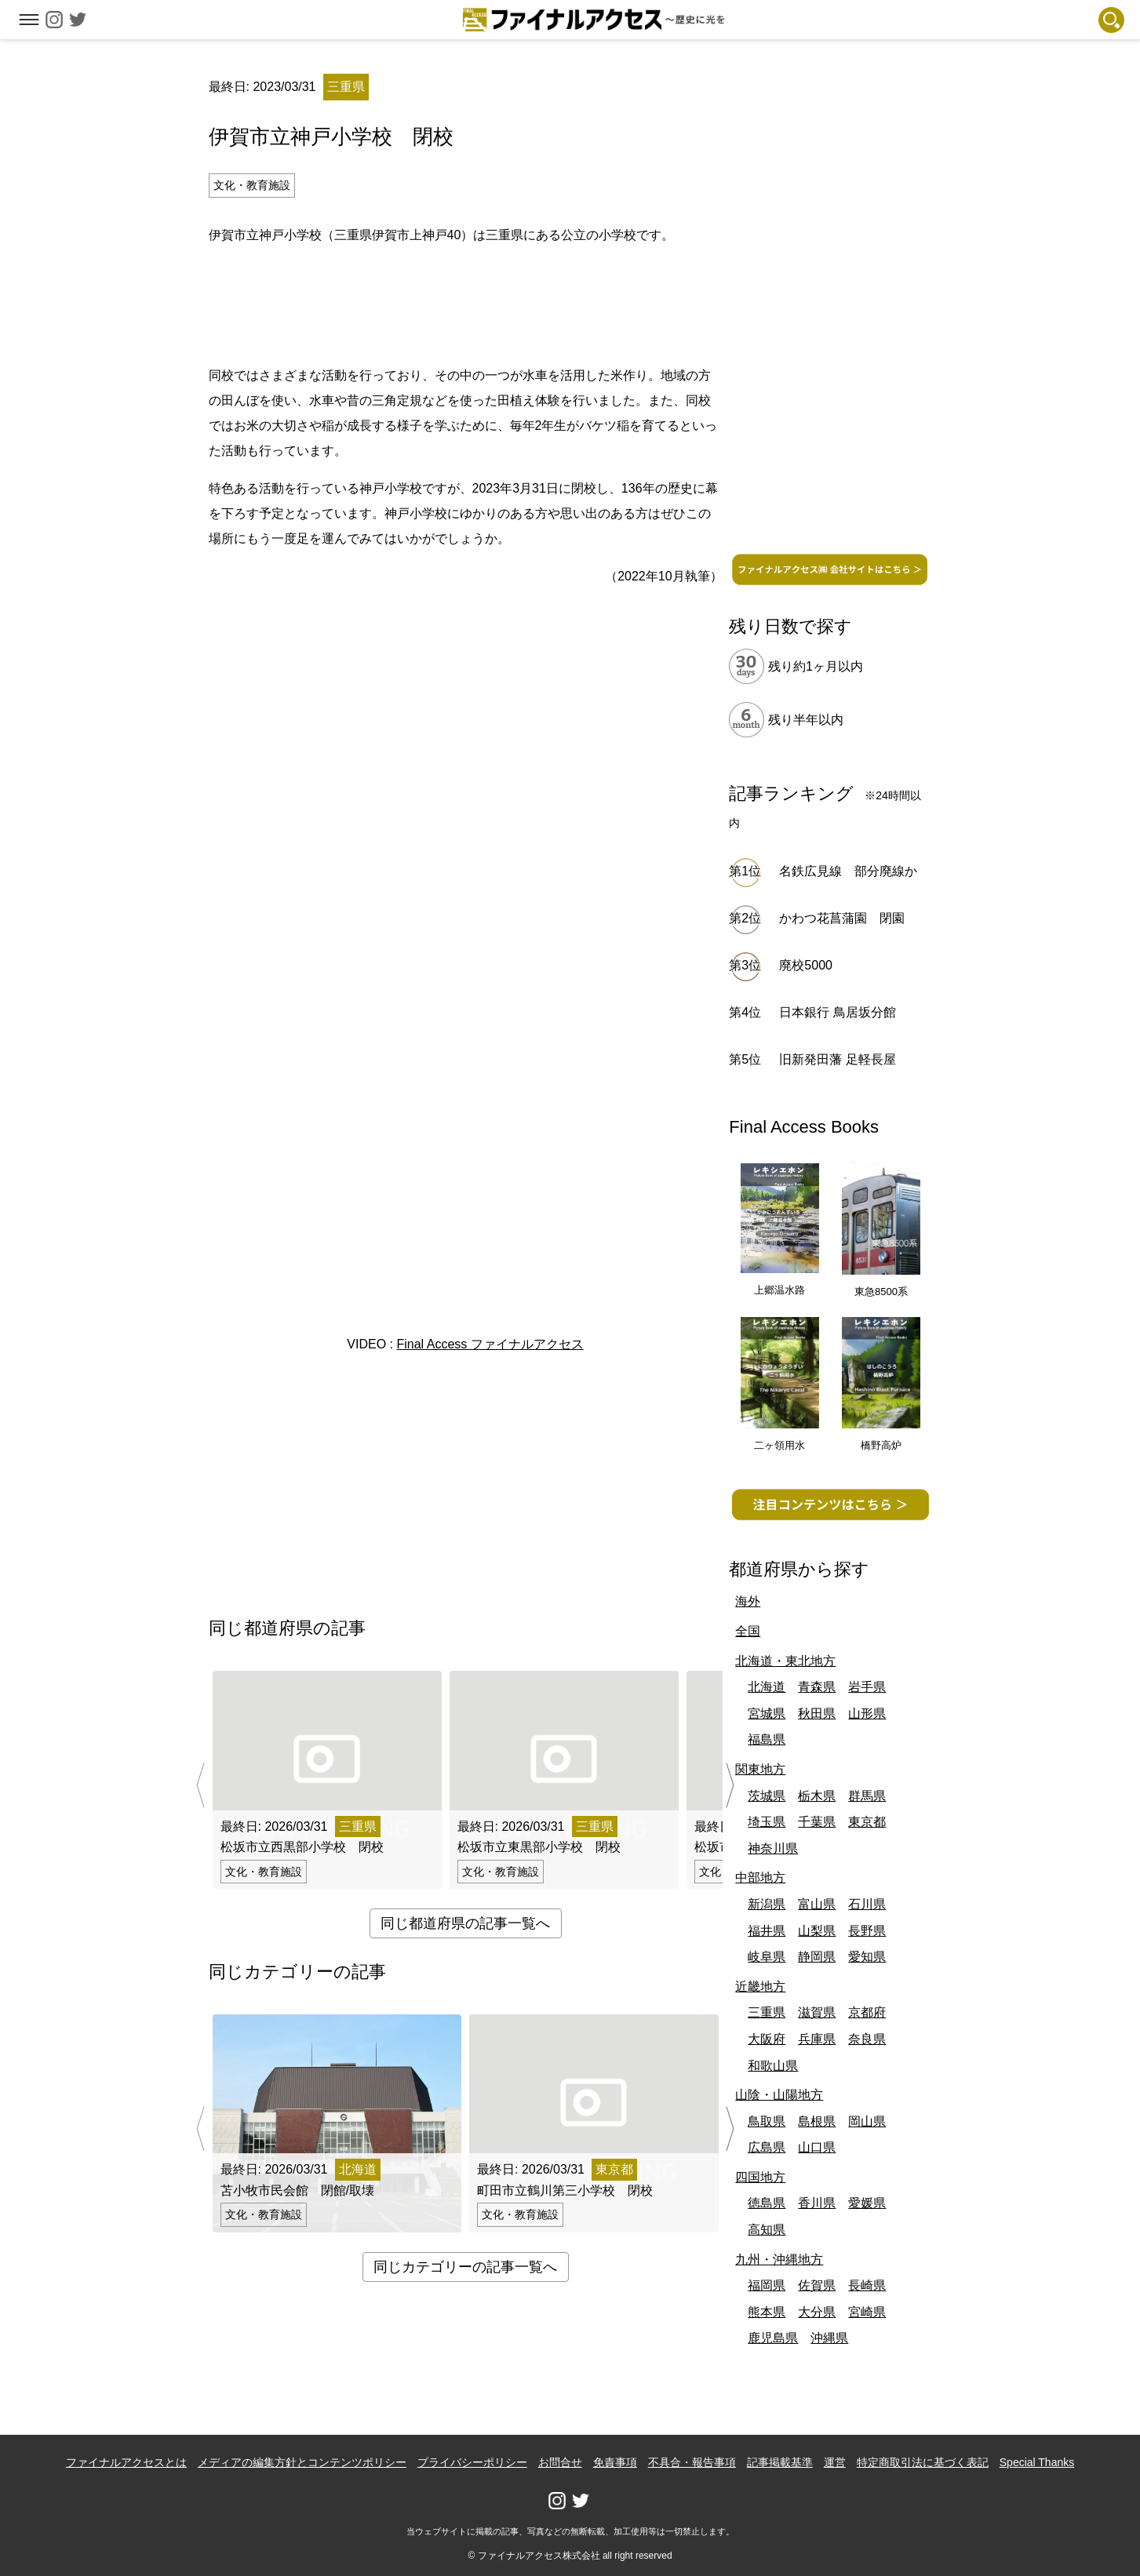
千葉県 (817, 1821)
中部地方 (760, 1877)
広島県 (766, 2147)
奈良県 (867, 2039)
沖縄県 (829, 2338)
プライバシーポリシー (472, 2462)
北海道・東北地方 (785, 1661)
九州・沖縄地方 (779, 2259)
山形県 (867, 1713)
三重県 (766, 2012)
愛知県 (867, 1956)
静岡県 (817, 1956)
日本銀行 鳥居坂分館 (837, 1012)
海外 (747, 1601)
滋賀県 (817, 2012)
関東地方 (760, 1769)
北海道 (766, 1687)
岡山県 (867, 2121)
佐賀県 (817, 2285)
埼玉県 (766, 1821)
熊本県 (766, 2312)
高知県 (766, 2229)
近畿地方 (760, 1986)
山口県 (817, 2147)
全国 (747, 1631)
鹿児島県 (773, 2338)
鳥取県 (766, 2121)
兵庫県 (817, 2039)
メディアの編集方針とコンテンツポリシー (302, 2462)
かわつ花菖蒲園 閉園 (842, 918)
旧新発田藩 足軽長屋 (837, 1059)
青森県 (817, 1687)
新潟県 (766, 1904)
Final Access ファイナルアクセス (489, 1344)
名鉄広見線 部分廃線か (848, 871)
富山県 (817, 1904)
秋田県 (817, 1713)
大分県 (817, 2312)
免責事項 (615, 2462)
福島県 (766, 1739)
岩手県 (867, 1687)
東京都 (867, 1821)
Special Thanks (1037, 2462)
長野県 (867, 1930)
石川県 (867, 1904)
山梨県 (817, 1930)
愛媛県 (867, 2203)
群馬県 (867, 1796)
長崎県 (867, 2285)
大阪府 (766, 2039)
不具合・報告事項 (692, 2462)
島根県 (817, 2121)
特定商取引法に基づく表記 (923, 2462)
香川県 (817, 2203)
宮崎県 (867, 2312)
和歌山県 (773, 2065)
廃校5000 (805, 965)
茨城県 (766, 1796)
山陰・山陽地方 (779, 2094)
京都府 (867, 2012)
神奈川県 (773, 1848)
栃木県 (817, 1796)
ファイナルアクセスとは (126, 2462)
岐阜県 (766, 1956)
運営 (835, 2462)
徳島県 (766, 2203)
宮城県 (766, 1713)
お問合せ (560, 2462)
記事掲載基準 (780, 2462)
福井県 (766, 1930)
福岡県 (766, 2285)
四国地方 (760, 2177)
